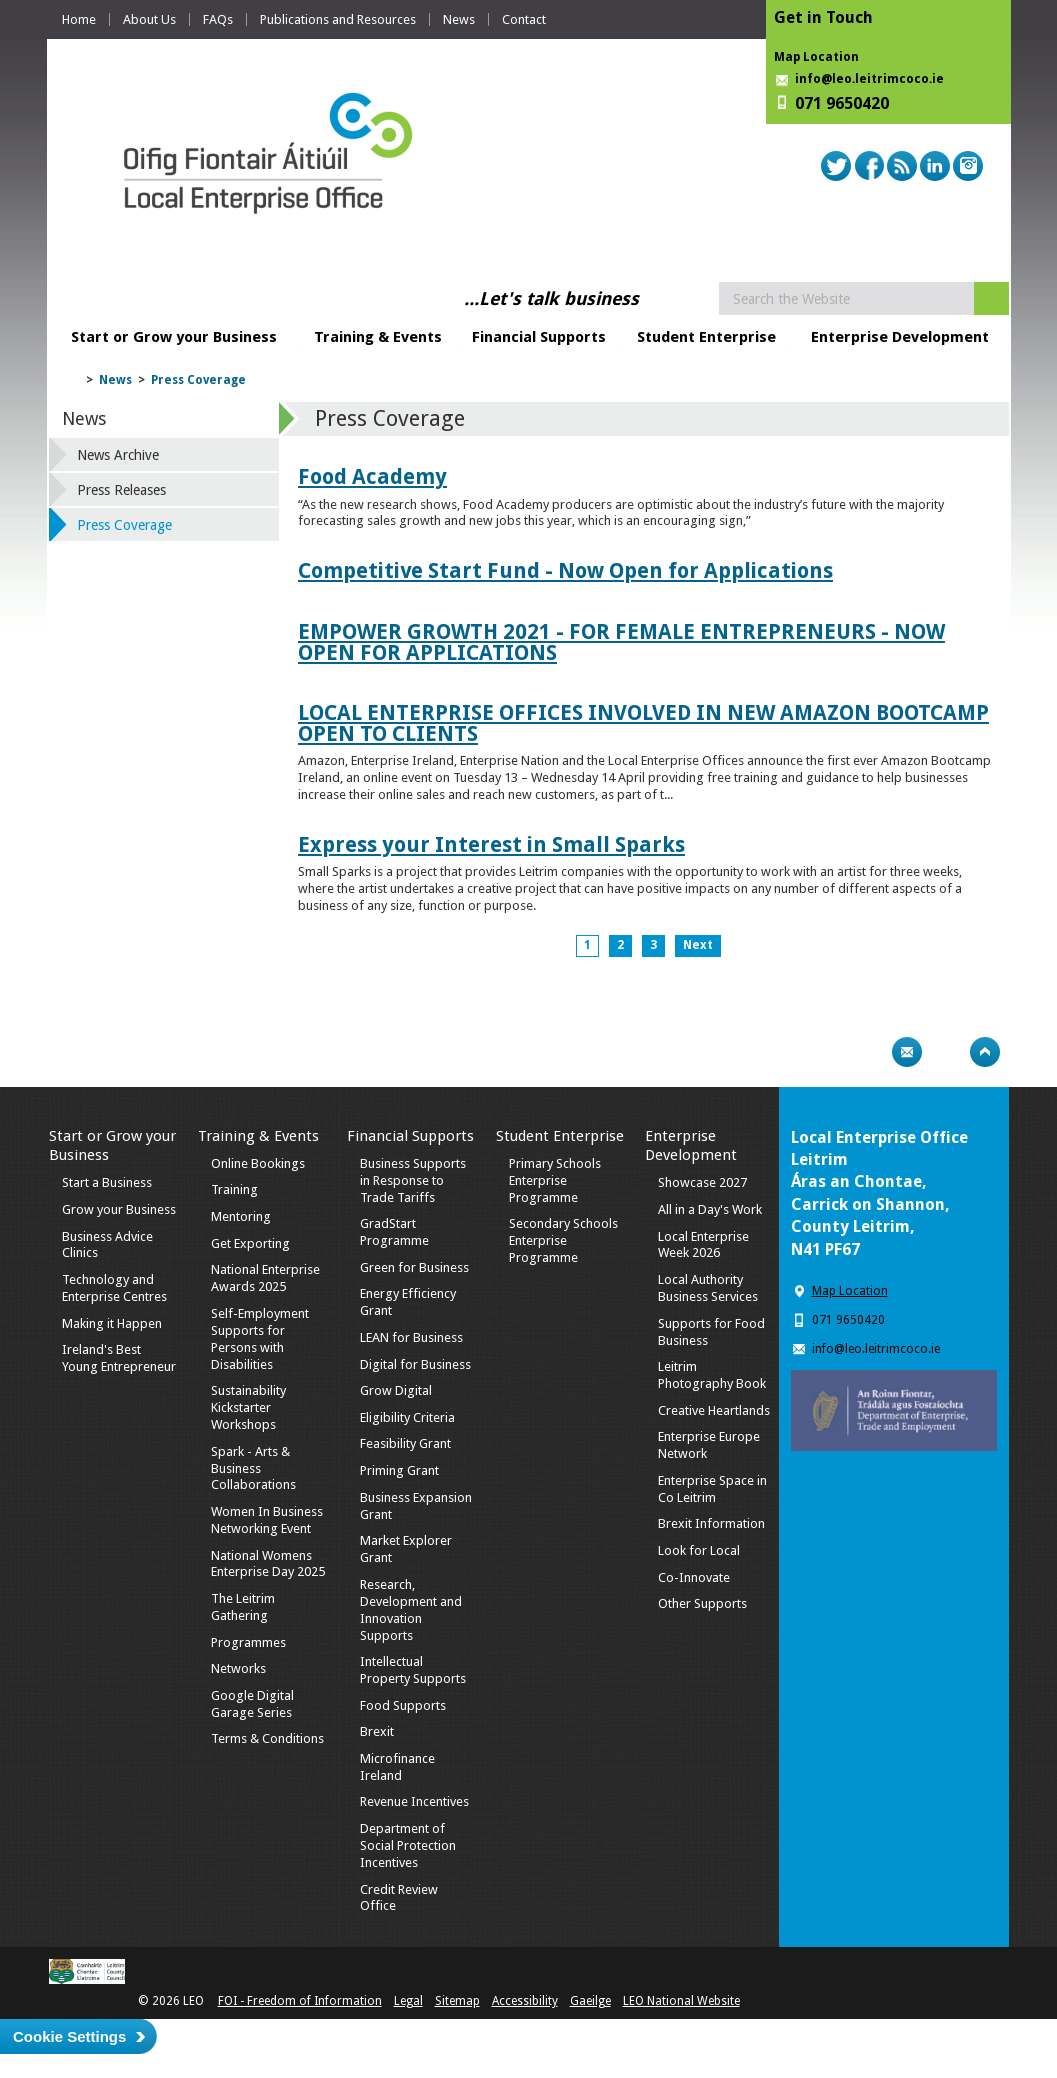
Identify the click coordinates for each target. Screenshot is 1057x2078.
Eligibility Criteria (407, 1417)
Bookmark (946, 1052)
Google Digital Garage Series (252, 1704)
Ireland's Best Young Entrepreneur (119, 1358)
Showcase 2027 (702, 1182)
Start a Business (107, 1182)
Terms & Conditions (267, 1738)
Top (985, 1052)
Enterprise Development (900, 337)
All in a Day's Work (710, 1209)
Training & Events (378, 337)
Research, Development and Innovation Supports (411, 1610)
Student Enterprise (706, 337)
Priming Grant (399, 1470)
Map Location (816, 57)
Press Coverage (198, 380)
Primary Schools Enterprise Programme (555, 1180)
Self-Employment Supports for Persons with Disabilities (260, 1339)
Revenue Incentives (414, 1801)
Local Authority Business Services (708, 1288)
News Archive (118, 455)
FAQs (218, 19)
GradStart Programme (394, 1232)
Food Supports (403, 1705)
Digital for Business (415, 1364)
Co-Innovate (694, 1577)
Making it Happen (112, 1323)
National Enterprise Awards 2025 (265, 1278)
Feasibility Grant (405, 1443)
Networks (238, 1668)
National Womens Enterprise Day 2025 (268, 1564)
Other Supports (702, 1603)
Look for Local (699, 1550)
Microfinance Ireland (397, 1767)
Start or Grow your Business (174, 337)
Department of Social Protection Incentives (408, 1845)
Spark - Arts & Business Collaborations (253, 1468)
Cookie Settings (69, 2036)
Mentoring (241, 1216)
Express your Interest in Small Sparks (491, 844)
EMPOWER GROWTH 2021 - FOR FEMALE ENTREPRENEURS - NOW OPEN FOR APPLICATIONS (621, 642)
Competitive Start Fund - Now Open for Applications (565, 570)
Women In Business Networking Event (267, 1520)
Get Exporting (250, 1243)
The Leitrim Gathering (243, 1607)
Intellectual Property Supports (413, 1670)
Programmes (248, 1642)
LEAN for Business (411, 1337)
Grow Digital (396, 1390)
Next (698, 945)
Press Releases (121, 490)
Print (868, 1052)
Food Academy (372, 476)
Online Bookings (258, 1163)
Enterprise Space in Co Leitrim (712, 1489)
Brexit (377, 1731)
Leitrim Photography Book (712, 1375)
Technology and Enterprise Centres (114, 1288)
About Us (149, 19)
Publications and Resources (338, 19)
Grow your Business (119, 1209)
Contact (524, 19)
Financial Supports (539, 337)
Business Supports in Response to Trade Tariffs (413, 1180)
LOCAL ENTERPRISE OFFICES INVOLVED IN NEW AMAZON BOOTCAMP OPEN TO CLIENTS (643, 723)
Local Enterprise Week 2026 (703, 1245)
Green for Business (414, 1267)
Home (79, 19)
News (459, 19)
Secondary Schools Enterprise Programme (563, 1240)
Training (234, 1189)
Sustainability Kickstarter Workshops (248, 1407)
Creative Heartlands (714, 1410)
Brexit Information (711, 1523)
